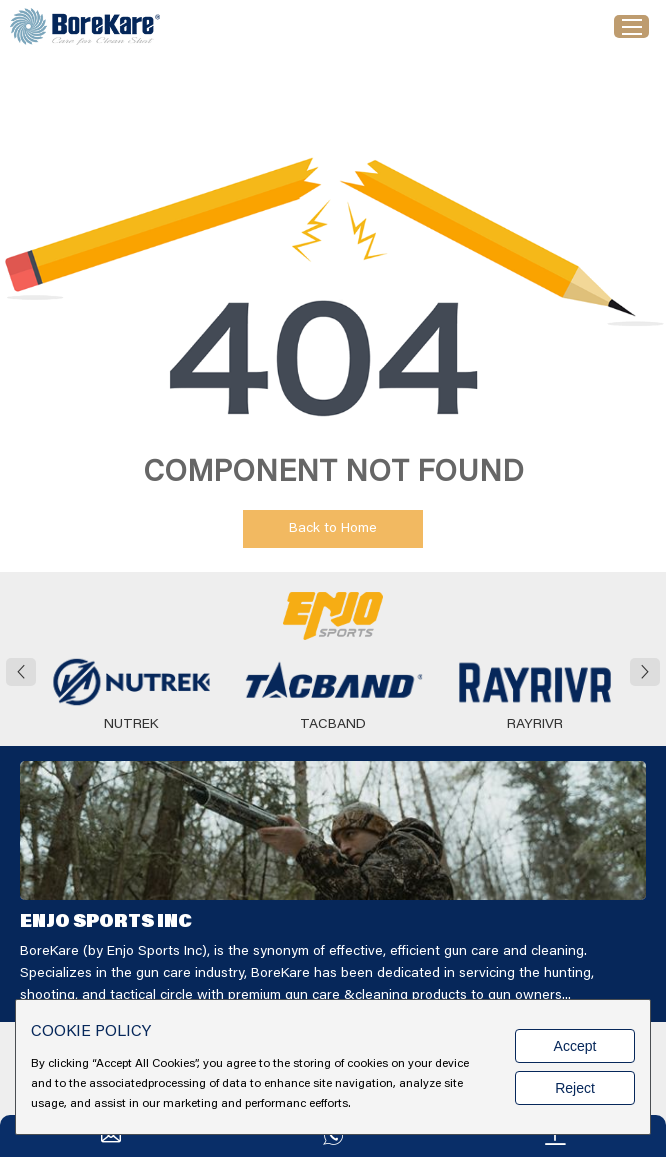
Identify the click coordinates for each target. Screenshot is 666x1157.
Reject (575, 1088)
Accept (575, 1046)
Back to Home (333, 529)
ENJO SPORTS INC (106, 923)
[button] (21, 672)
